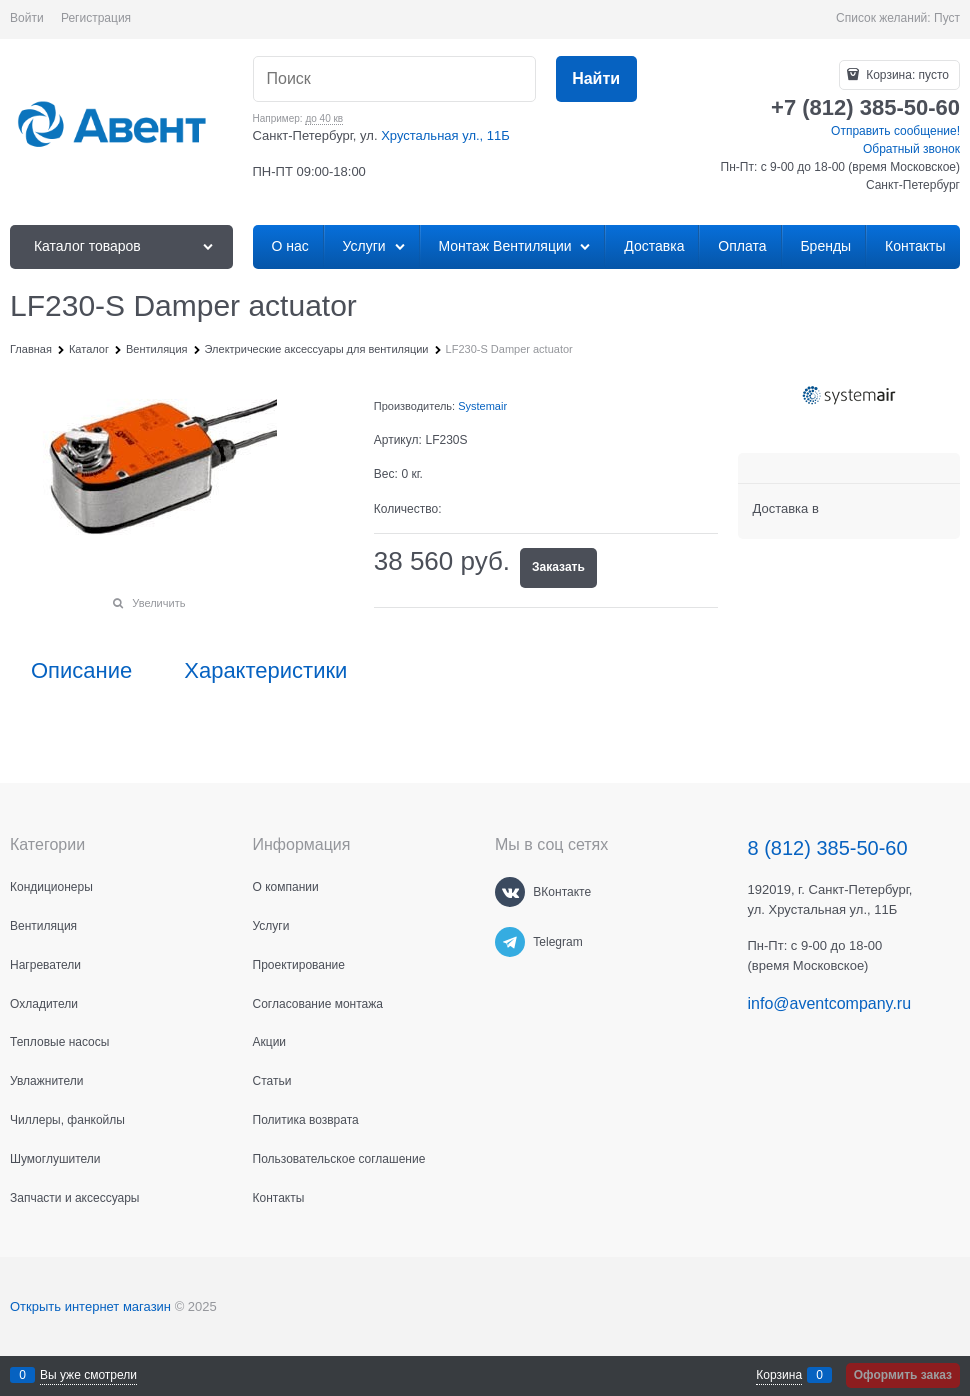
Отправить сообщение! (895, 131)
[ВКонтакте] (510, 892)
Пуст (947, 18)
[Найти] (596, 79)
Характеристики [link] (265, 671)
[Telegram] (510, 942)
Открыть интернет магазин (90, 1306)
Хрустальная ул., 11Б (445, 135)
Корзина (779, 1375)
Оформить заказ (903, 1375)
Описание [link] (81, 671)
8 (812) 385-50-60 (828, 848)
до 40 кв (324, 118)
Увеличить (158, 603)
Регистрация (96, 18)
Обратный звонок (911, 149)
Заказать (558, 567)
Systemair (482, 406)
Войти (27, 18)
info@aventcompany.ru (830, 1003)
